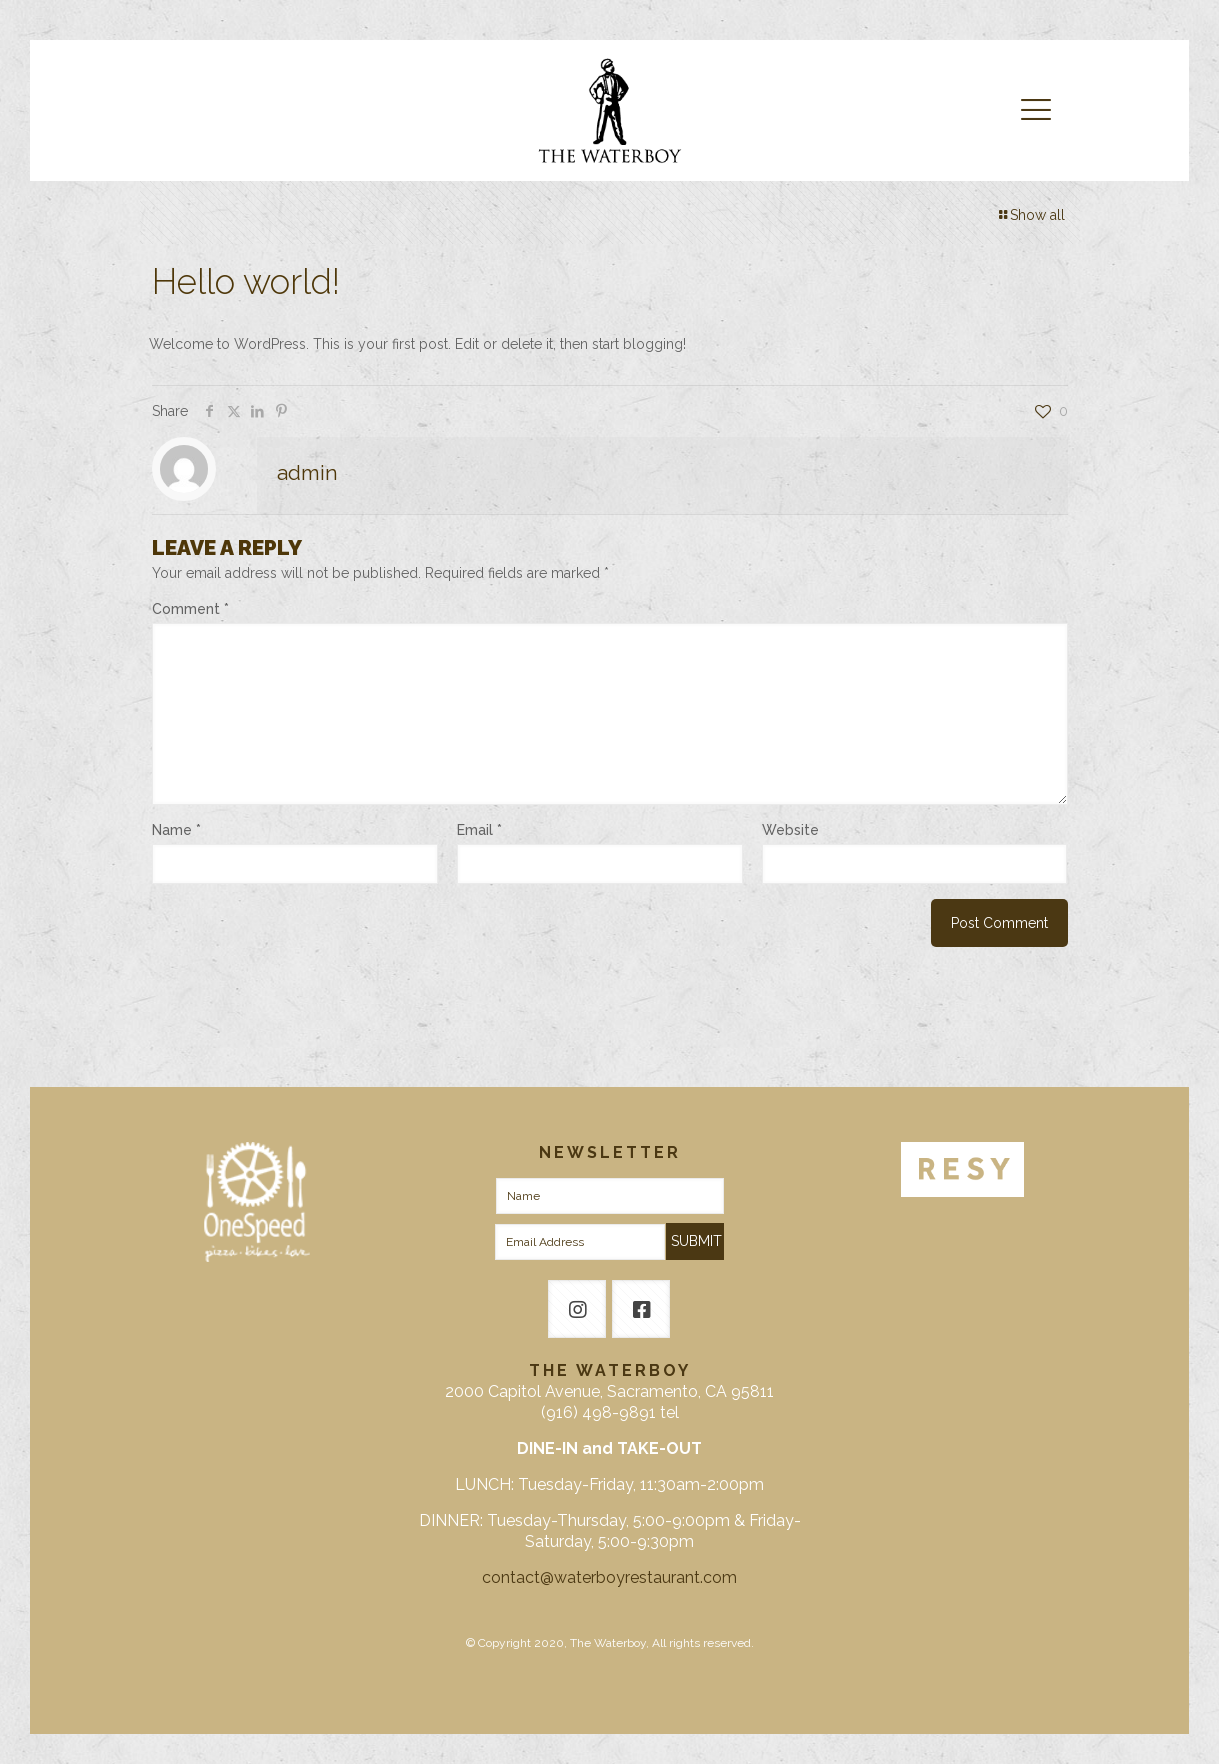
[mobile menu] (1036, 110)
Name (176, 830)
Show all (1030, 215)
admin (307, 472)
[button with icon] (577, 1309)
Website (790, 830)
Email (479, 830)
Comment (190, 609)
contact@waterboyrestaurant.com (609, 1577)
